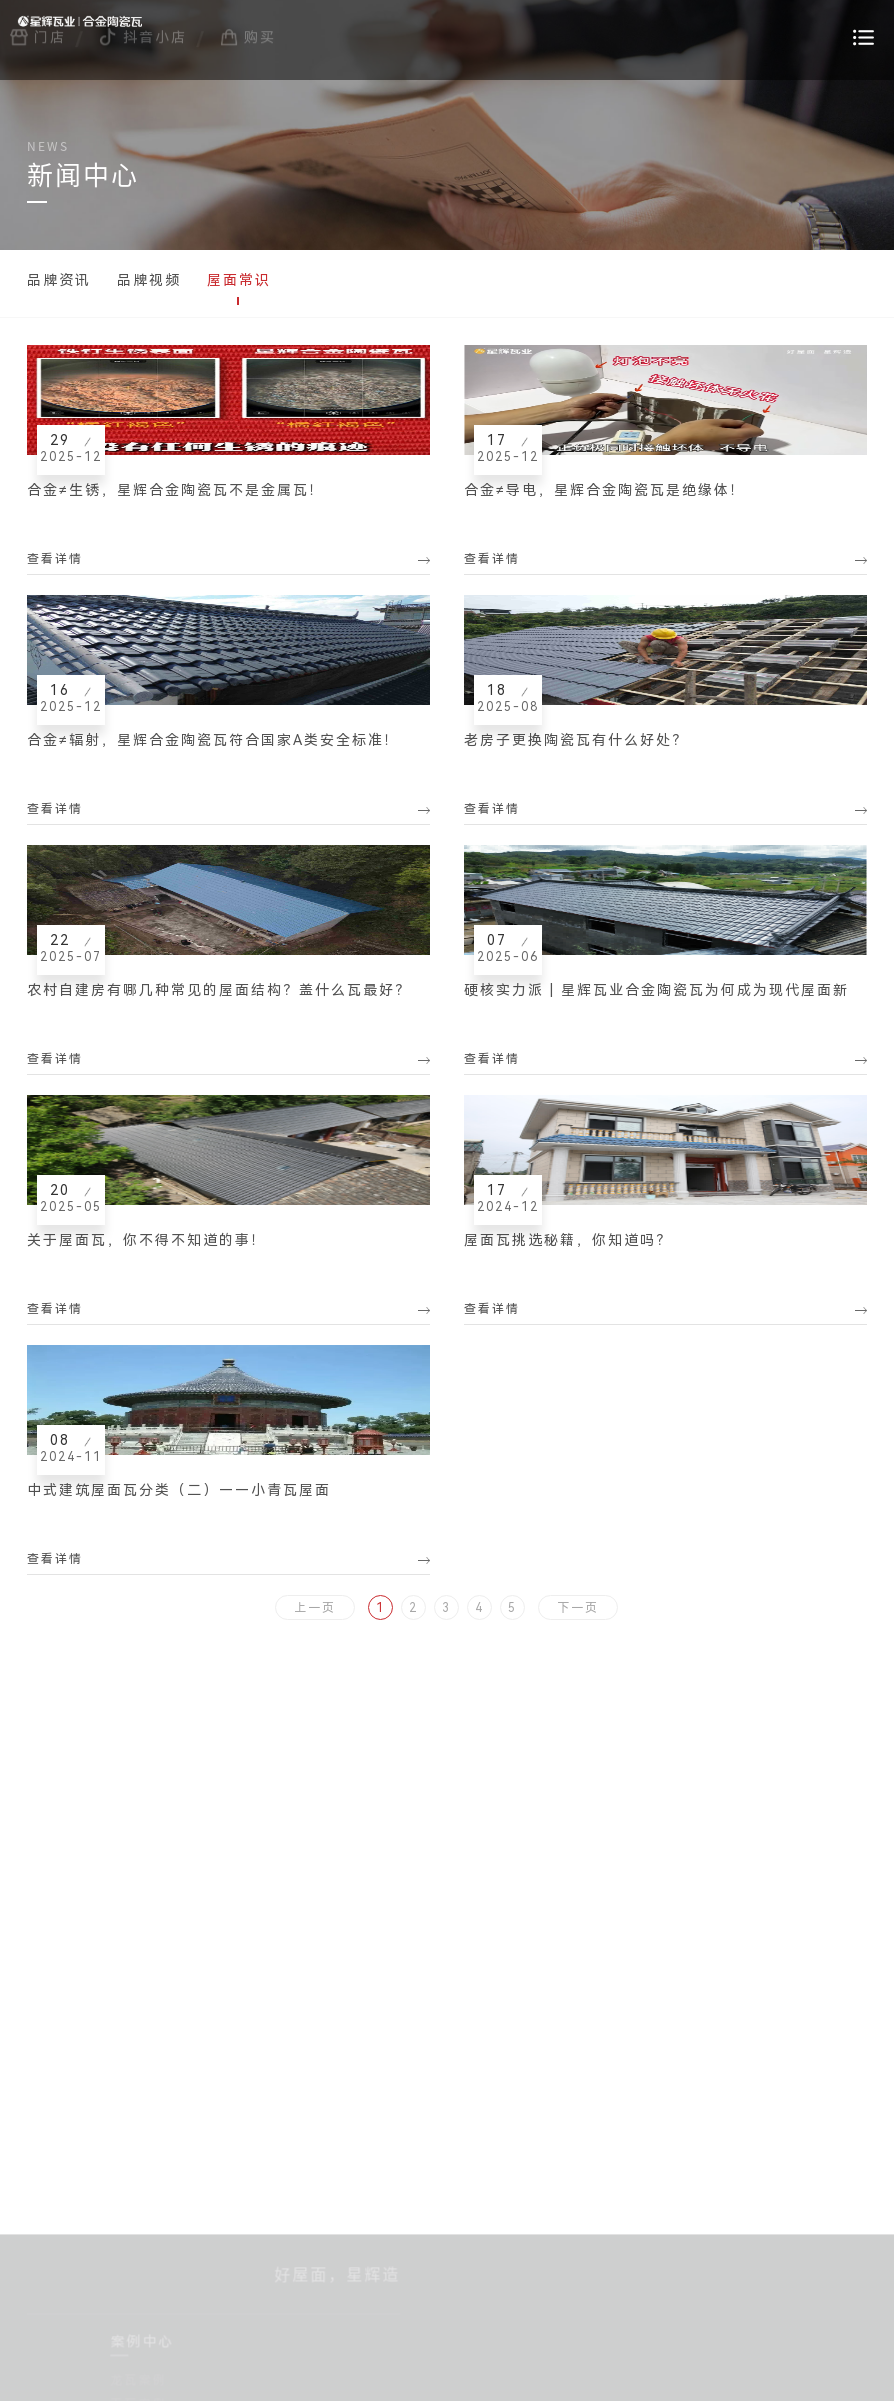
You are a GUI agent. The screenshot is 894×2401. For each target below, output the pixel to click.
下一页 (578, 1608)
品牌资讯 (59, 280)
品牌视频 (149, 280)
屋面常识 (239, 280)
